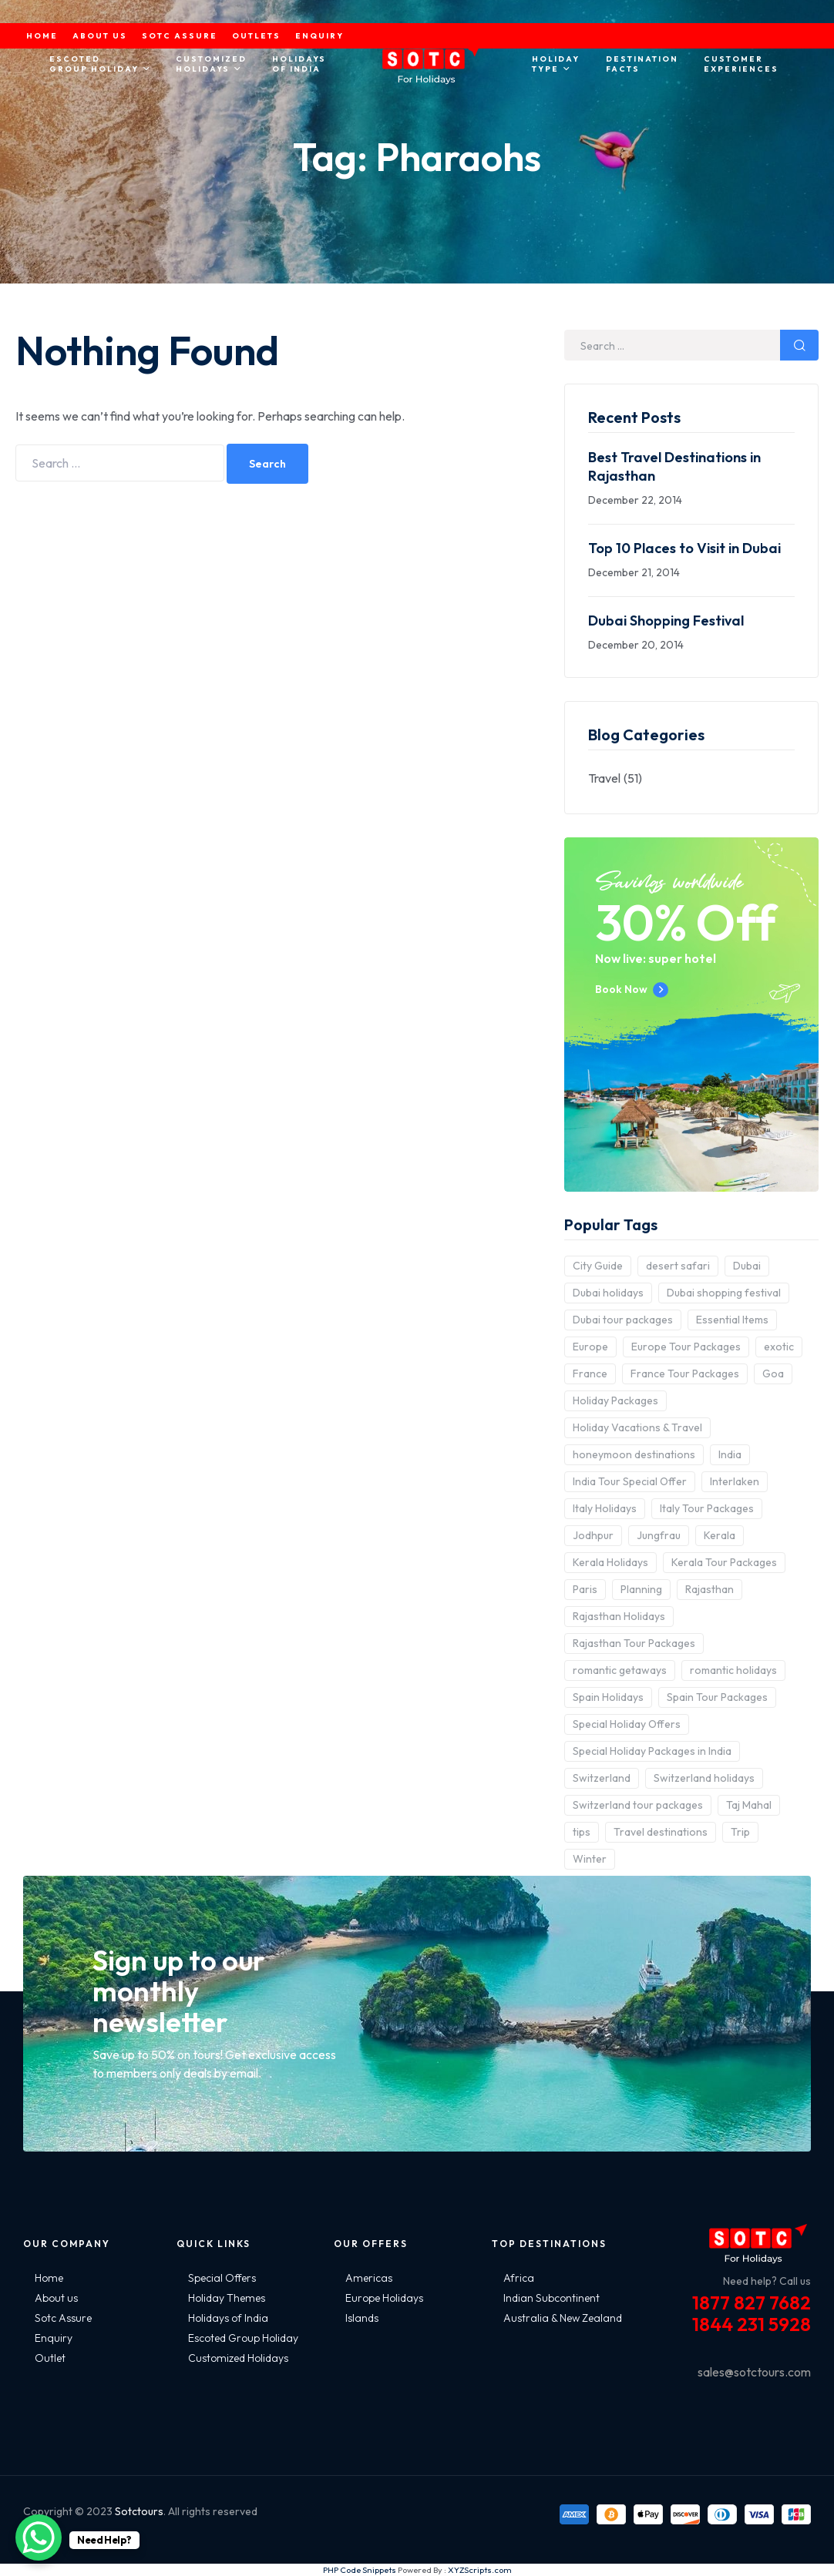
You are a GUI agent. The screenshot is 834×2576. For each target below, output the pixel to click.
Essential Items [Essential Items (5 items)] (732, 1320)
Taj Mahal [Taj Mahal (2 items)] (749, 1805)
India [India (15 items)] (730, 1454)
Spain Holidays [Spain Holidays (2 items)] (608, 1697)
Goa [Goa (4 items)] (773, 1373)
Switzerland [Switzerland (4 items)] (602, 1778)
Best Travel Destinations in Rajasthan (674, 466)
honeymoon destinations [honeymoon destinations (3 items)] (634, 1454)
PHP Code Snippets (359, 2569)
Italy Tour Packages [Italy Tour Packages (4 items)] (707, 1508)
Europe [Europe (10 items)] (590, 1346)
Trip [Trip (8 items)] (740, 1832)
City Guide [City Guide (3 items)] (598, 1266)
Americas (368, 2278)
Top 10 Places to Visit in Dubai (684, 548)
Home (49, 2278)
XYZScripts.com (480, 2569)
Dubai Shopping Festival (666, 620)
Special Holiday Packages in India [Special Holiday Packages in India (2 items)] (652, 1751)
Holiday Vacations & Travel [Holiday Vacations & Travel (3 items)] (637, 1427)
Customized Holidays (238, 2358)
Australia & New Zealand (562, 2318)
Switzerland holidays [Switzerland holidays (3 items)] (704, 1778)
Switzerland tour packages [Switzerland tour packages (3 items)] (638, 1805)
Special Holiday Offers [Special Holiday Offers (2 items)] (627, 1724)
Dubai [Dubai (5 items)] (747, 1266)
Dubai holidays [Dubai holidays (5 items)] (608, 1293)
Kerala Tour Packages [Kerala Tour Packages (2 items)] (724, 1562)
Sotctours (139, 2511)
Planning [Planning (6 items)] (641, 1589)
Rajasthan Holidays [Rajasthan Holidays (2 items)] (619, 1616)
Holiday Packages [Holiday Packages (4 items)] (615, 1400)
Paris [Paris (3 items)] (585, 1589)
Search (267, 464)
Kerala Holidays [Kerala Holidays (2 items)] (610, 1562)
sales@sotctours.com (754, 2372)
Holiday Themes (226, 2298)
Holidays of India (228, 2318)
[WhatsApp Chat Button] (38, 2537)
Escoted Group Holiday (243, 2338)
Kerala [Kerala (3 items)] (719, 1535)
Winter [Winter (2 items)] (590, 1859)
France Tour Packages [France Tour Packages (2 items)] (685, 1373)
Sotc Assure (63, 2318)
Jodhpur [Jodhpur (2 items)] (593, 1535)
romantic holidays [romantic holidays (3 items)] (733, 1670)
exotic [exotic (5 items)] (779, 1346)
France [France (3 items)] (590, 1373)
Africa (518, 2278)
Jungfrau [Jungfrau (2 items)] (659, 1535)
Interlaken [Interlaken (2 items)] (734, 1481)
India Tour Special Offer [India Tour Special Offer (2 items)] (630, 1481)
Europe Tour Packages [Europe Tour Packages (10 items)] (686, 1346)
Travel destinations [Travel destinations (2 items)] (661, 1832)
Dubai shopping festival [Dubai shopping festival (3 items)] (724, 1293)
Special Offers (222, 2278)
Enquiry (53, 2338)
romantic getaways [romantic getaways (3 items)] (620, 1670)
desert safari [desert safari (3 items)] (678, 1266)
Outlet (50, 2358)
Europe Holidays (384, 2298)
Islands (361, 2318)
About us (56, 2298)
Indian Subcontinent (551, 2298)
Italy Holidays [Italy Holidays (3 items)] (605, 1508)
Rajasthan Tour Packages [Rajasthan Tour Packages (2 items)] (634, 1643)
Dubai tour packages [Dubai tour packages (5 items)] (623, 1320)
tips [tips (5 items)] (581, 1832)
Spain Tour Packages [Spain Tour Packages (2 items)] (717, 1697)
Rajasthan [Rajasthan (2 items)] (709, 1589)
